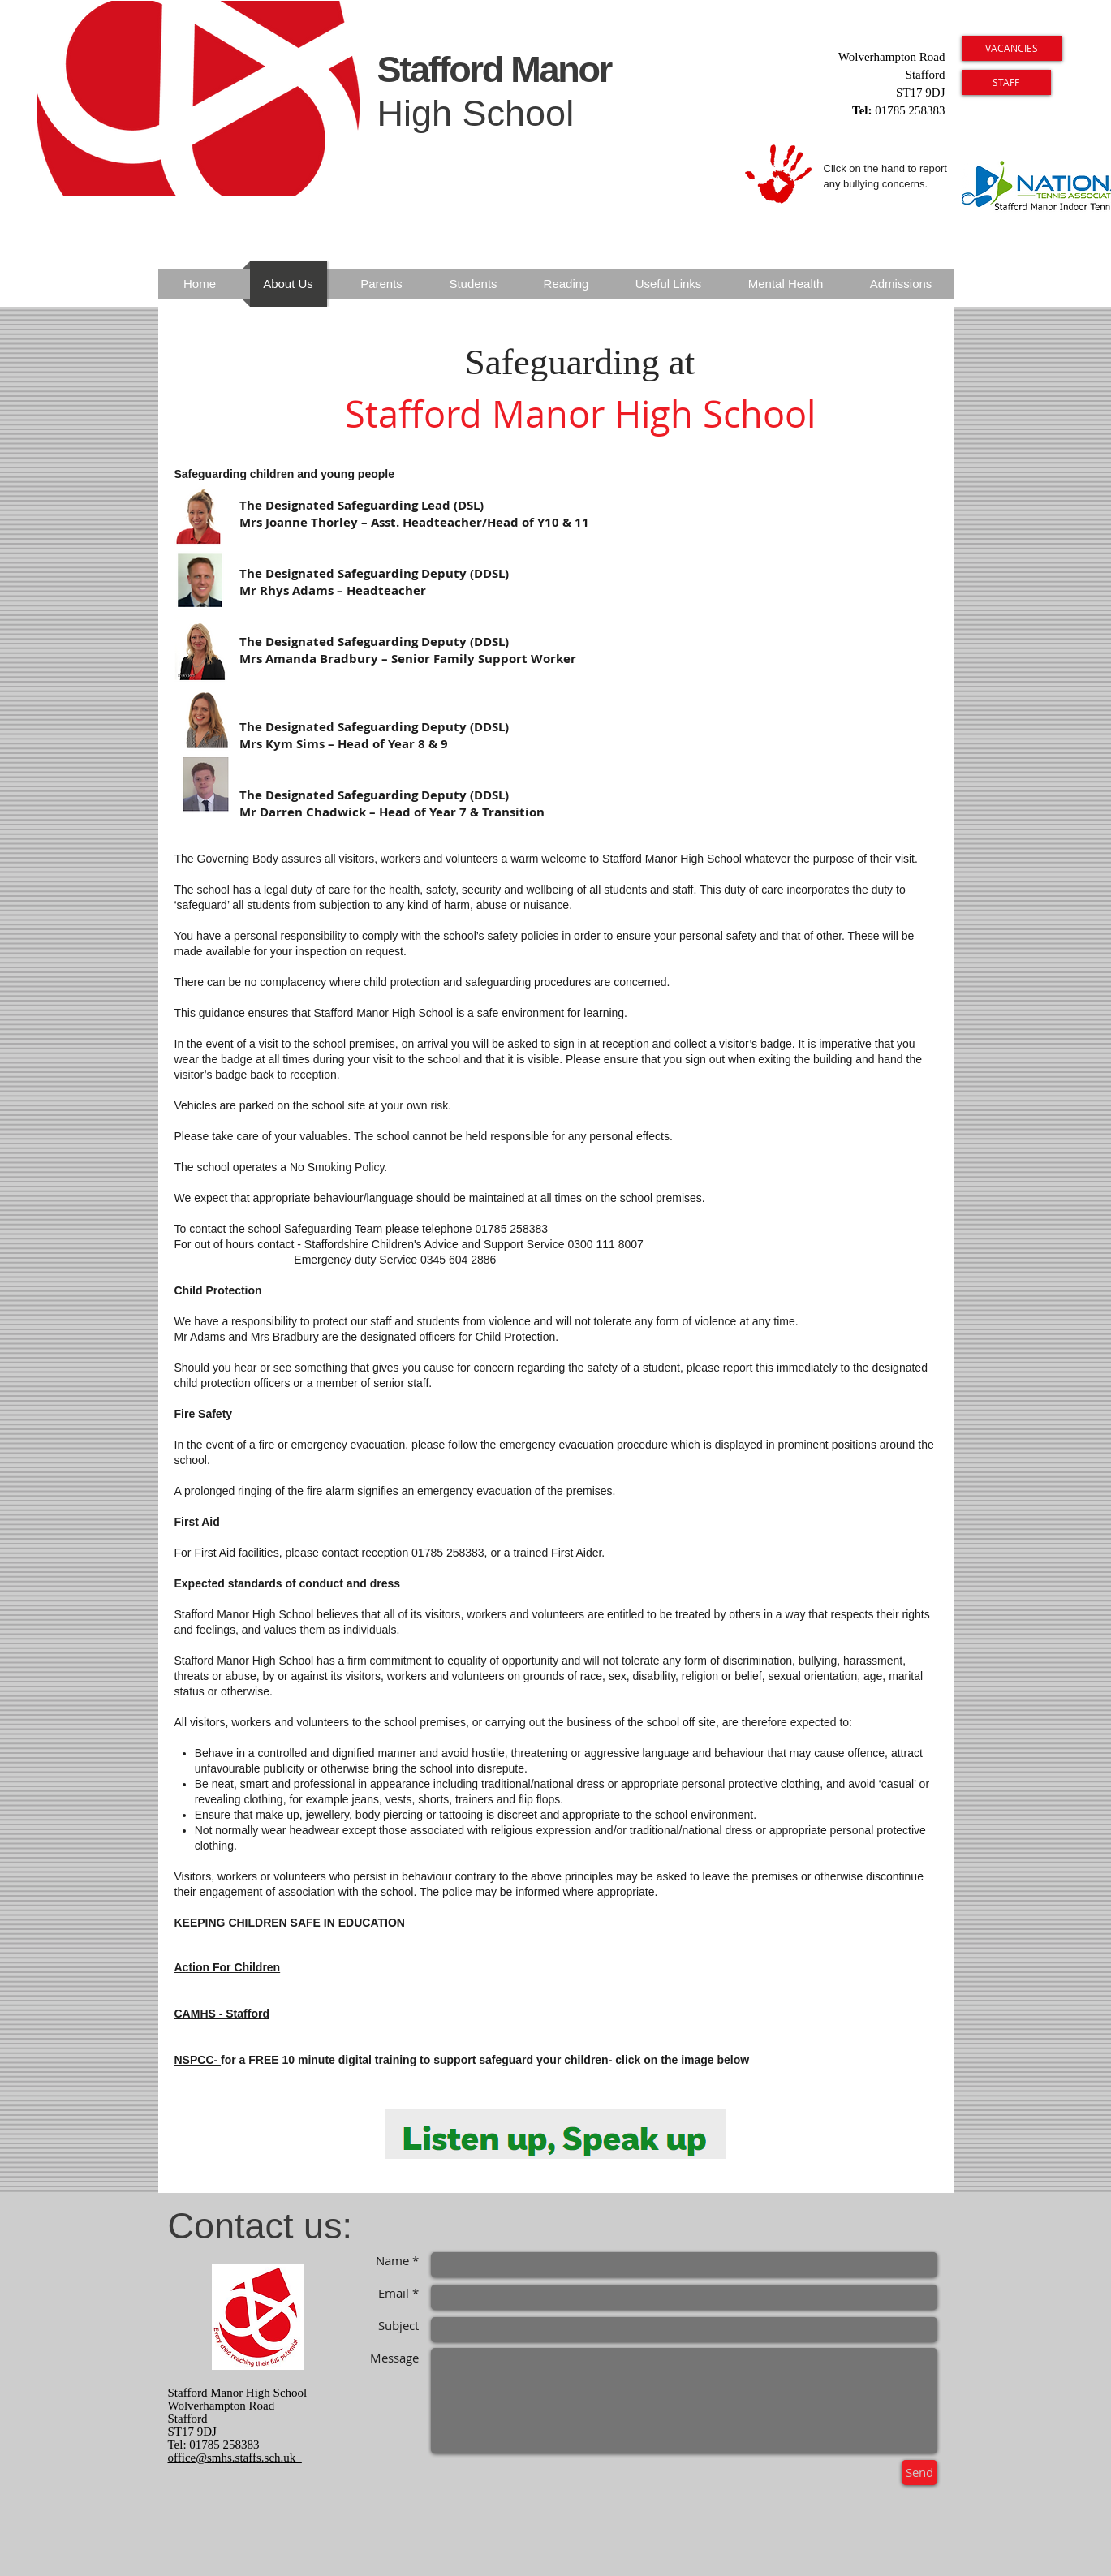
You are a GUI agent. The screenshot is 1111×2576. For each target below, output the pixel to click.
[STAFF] (1006, 82)
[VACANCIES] (1012, 48)
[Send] (919, 2472)
